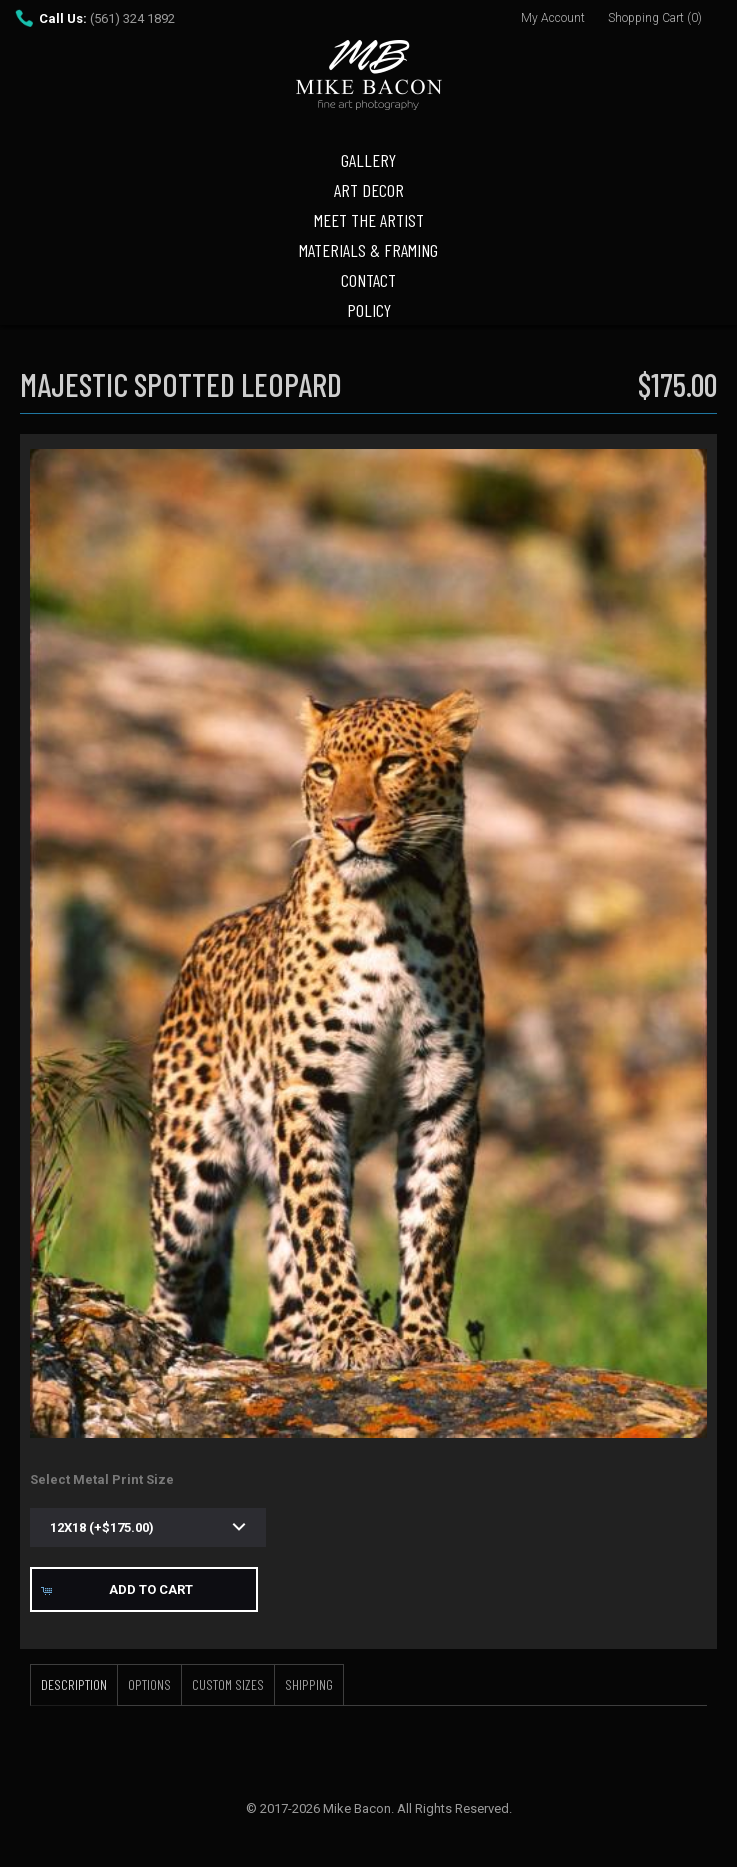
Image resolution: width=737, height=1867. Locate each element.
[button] (144, 1589)
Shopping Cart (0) (655, 18)
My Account (553, 18)
